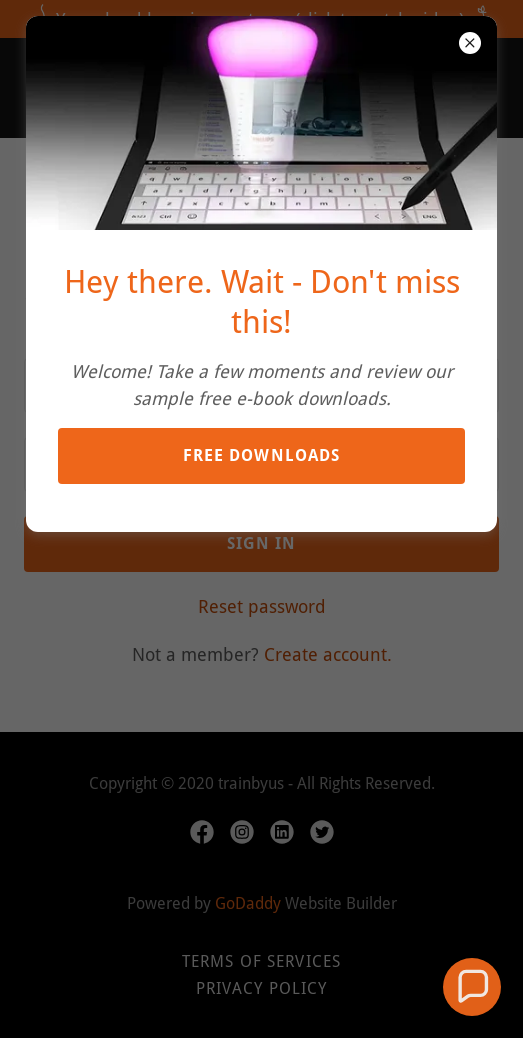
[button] (472, 987)
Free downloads (262, 455)
